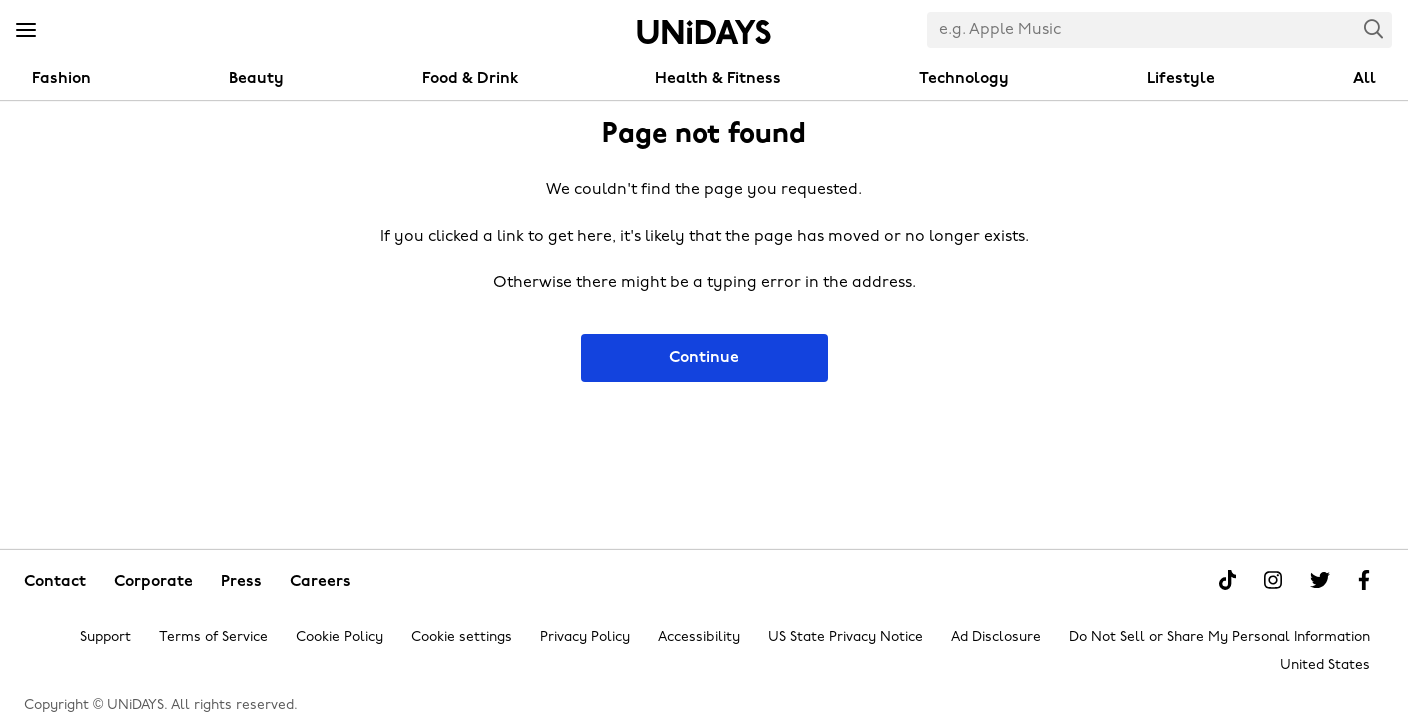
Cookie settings (461, 637)
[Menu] (26, 31)
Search (1374, 28)
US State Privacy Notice (845, 637)
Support (105, 637)
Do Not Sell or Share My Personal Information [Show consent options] (1219, 637)
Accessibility (699, 637)
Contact (55, 582)
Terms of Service (213, 637)
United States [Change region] (1325, 665)
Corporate (153, 582)
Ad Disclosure (996, 637)
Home (704, 32)
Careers (320, 582)
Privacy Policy (585, 637)
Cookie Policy (339, 637)
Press (241, 582)
